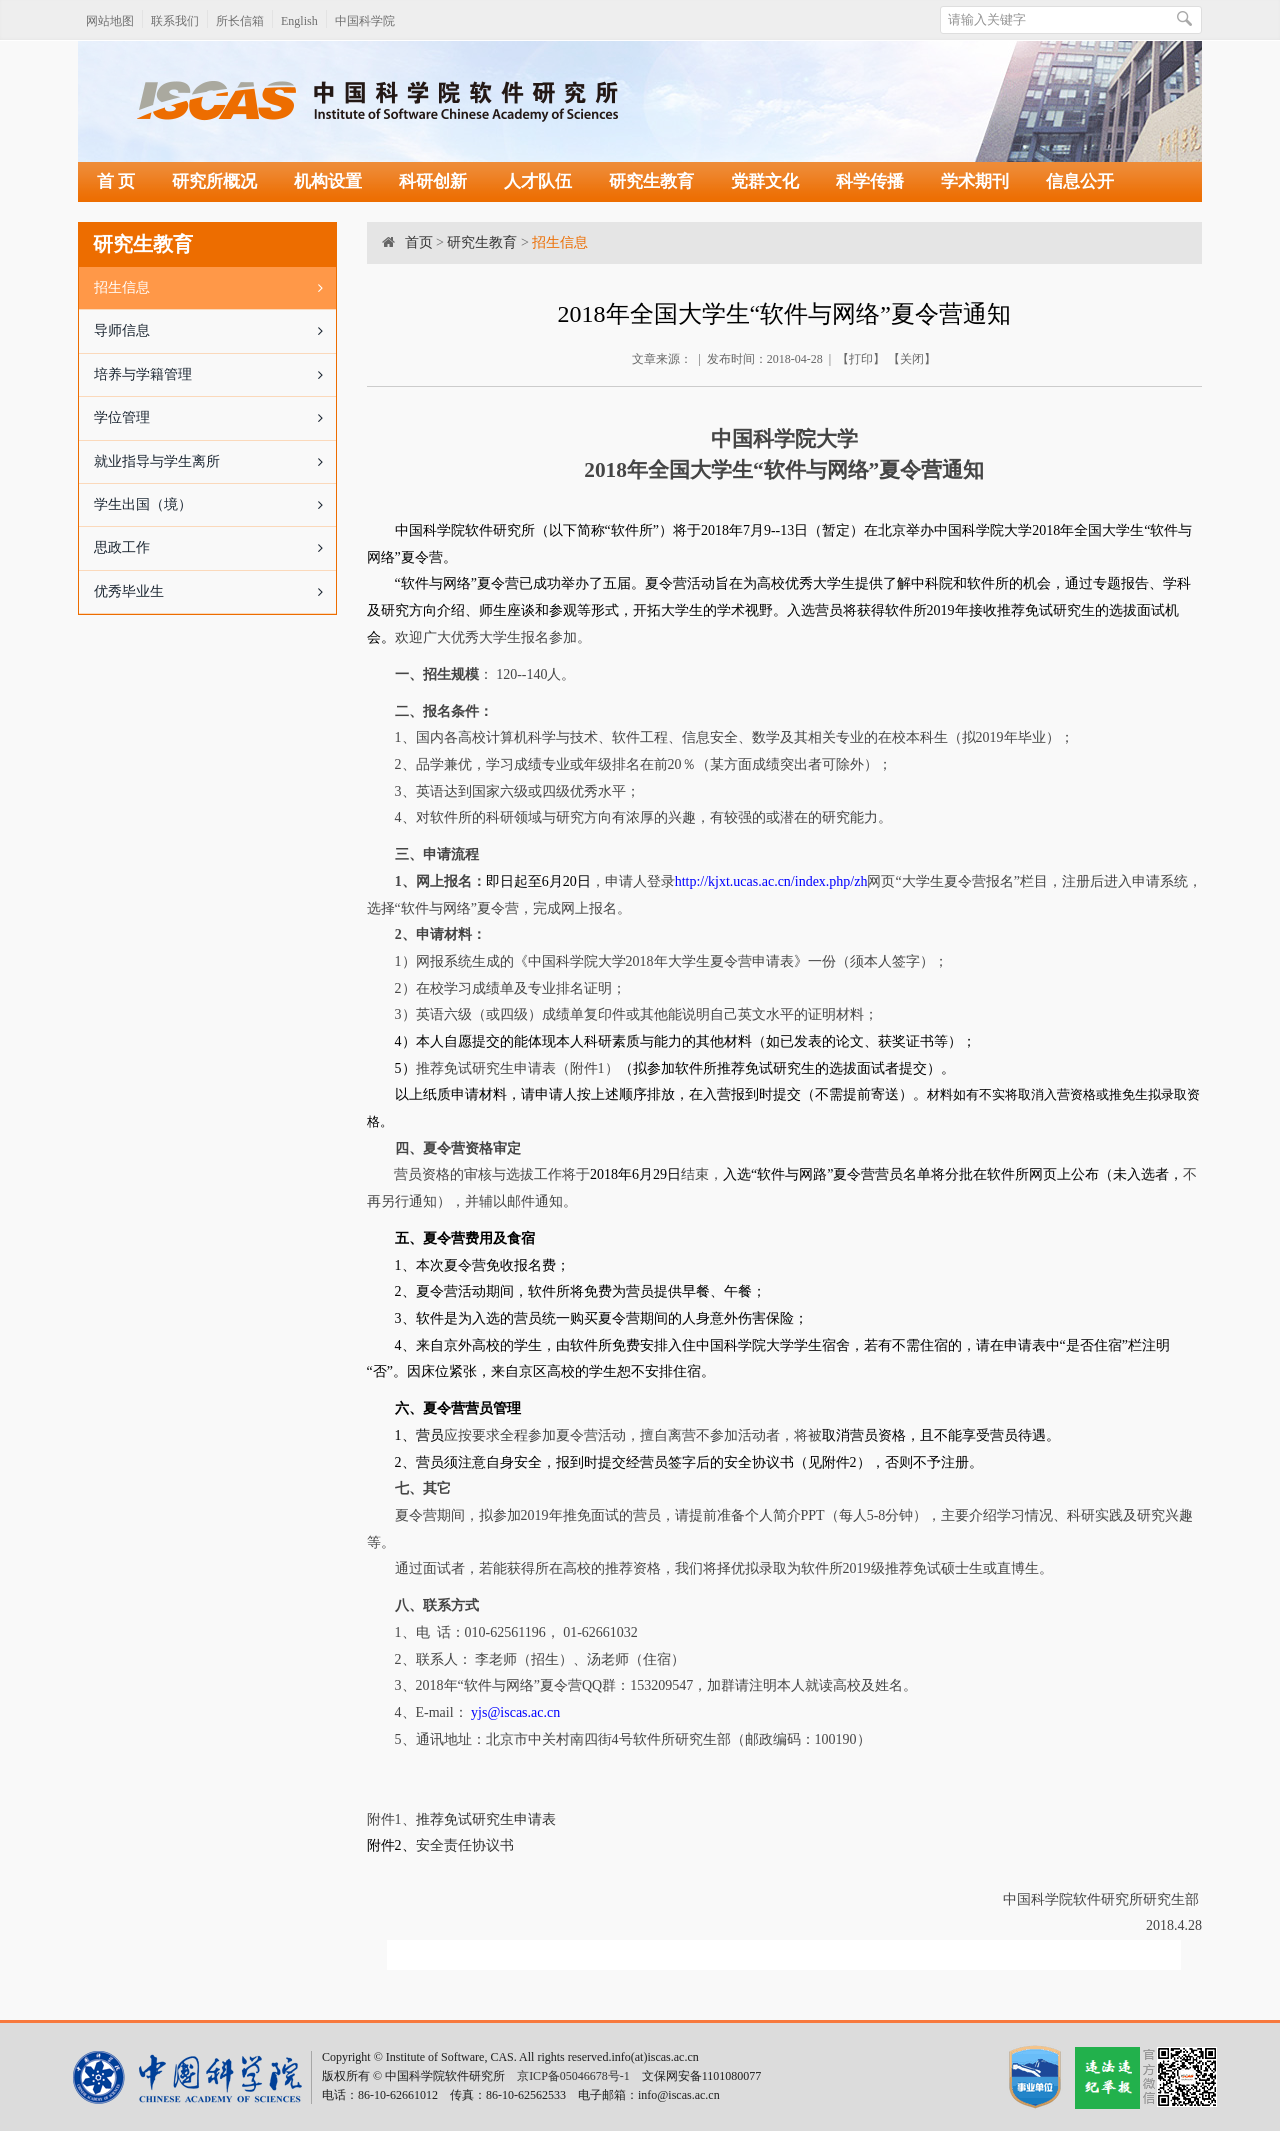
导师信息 (215, 331)
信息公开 (1080, 181)
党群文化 (765, 181)
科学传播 (870, 181)
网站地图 (110, 21)
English (299, 21)
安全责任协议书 (465, 1845)
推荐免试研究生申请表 (486, 1819)
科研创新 (433, 181)
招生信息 (215, 288)
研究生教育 (651, 181)
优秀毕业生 (215, 592)
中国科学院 (365, 21)
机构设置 (328, 181)
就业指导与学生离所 (215, 462)
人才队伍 (538, 181)
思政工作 (215, 548)
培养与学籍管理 (215, 375)
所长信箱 (240, 21)
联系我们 (175, 21)
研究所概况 (214, 181)
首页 (419, 242)
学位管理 (215, 418)
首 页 (116, 181)
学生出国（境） (215, 505)
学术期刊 (975, 181)
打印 (861, 359)
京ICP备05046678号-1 (573, 2076)
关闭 (912, 359)
